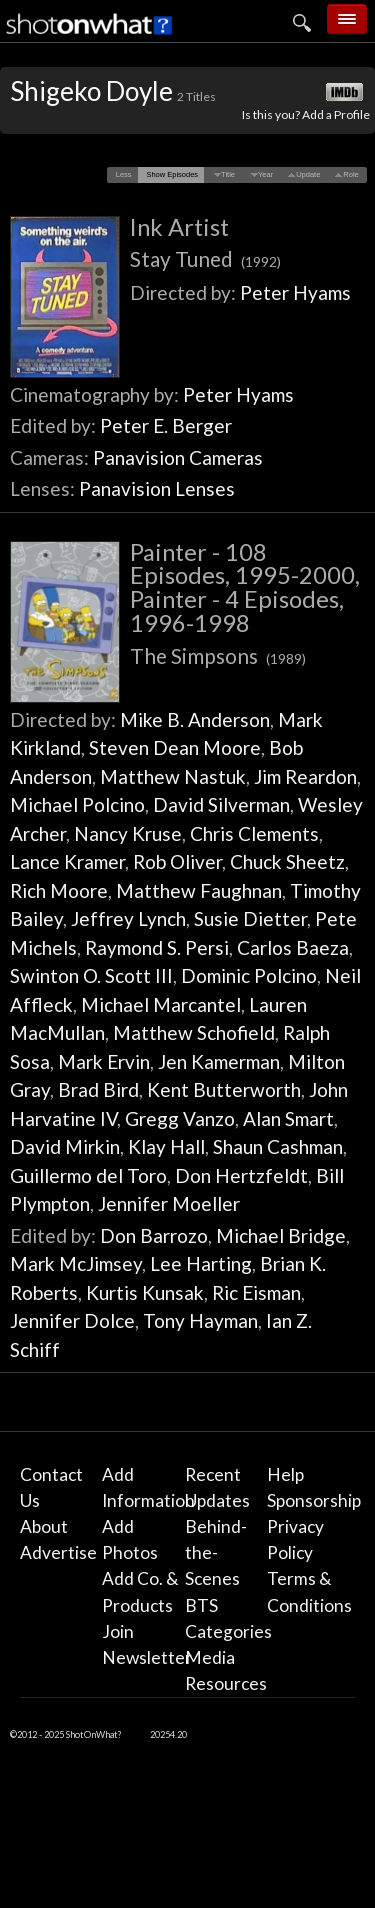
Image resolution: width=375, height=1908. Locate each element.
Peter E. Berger (166, 425)
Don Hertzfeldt (241, 1175)
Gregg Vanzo (180, 1118)
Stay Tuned (205, 258)
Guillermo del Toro (88, 1175)
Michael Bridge (281, 1235)
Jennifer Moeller (169, 1203)
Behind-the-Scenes (216, 1552)
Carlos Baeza (293, 947)
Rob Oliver (177, 861)
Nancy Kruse (128, 833)
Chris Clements (254, 833)
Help (285, 1474)
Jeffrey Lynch (128, 918)
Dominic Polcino (249, 975)
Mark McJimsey (76, 1263)
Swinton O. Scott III (91, 975)
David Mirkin (65, 1146)
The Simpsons (218, 655)
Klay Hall (166, 1146)
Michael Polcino (77, 804)
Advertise (58, 1552)
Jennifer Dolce (72, 1320)
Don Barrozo (154, 1235)
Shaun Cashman (278, 1146)
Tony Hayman (200, 1320)
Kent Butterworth (224, 1089)
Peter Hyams (295, 292)
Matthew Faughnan (199, 890)
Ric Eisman (256, 1292)
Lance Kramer (67, 861)
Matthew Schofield (194, 1032)
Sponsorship (314, 1500)
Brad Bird (98, 1089)
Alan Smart (288, 1118)
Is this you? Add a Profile (306, 114)
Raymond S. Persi (157, 947)
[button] (123, 175)
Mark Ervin (104, 1061)
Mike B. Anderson (195, 719)
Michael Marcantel (161, 1004)
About (44, 1526)
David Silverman (221, 804)
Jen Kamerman (219, 1061)
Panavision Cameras (178, 457)
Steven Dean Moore (175, 747)
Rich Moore (59, 890)
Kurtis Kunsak (145, 1292)
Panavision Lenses (157, 488)
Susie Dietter (250, 918)
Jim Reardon (305, 776)
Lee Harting (201, 1263)
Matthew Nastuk (173, 776)
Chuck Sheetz (287, 861)
